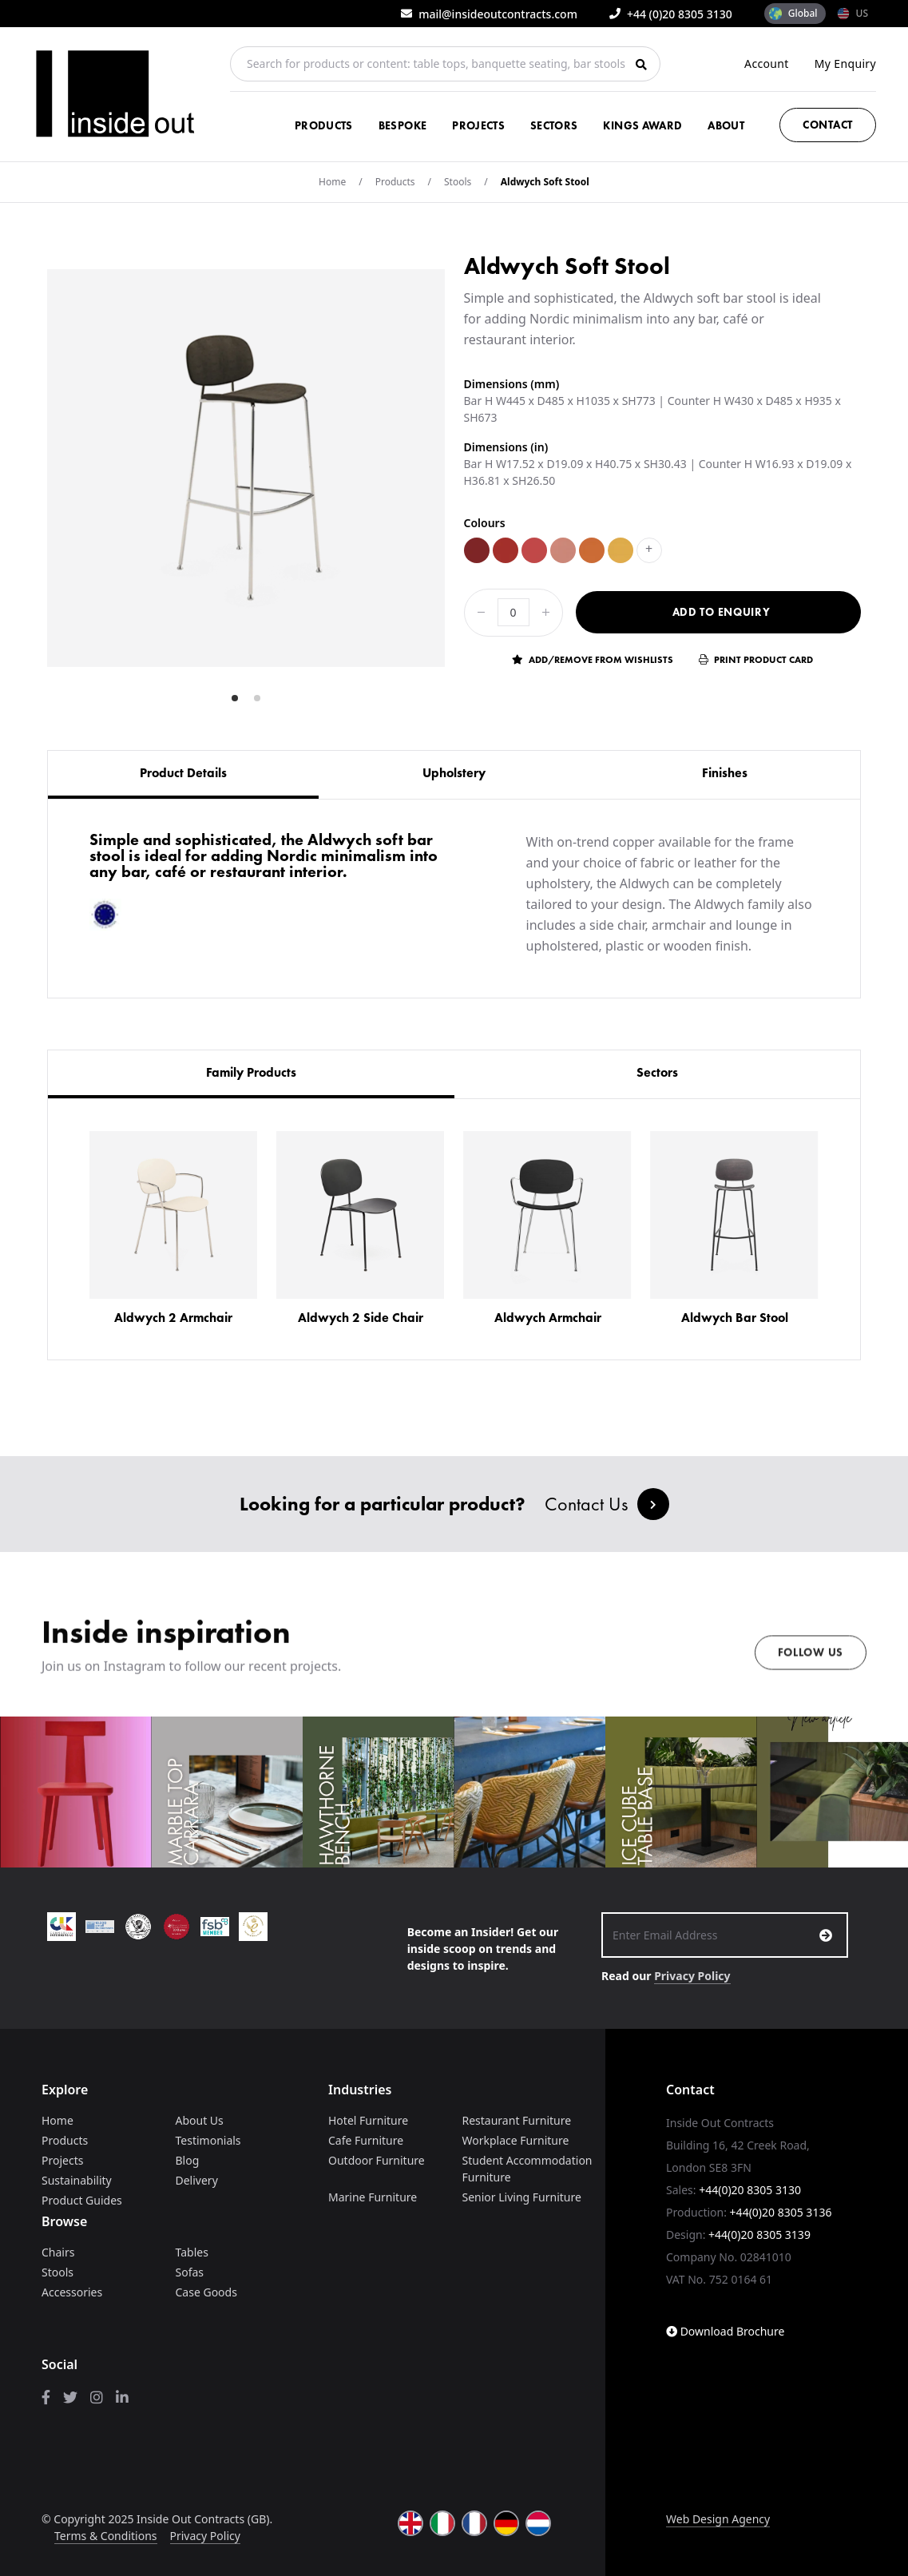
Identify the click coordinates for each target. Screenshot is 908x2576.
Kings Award (642, 125)
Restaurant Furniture (517, 2120)
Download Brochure (725, 2331)
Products (324, 125)
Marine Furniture (372, 2197)
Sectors (553, 125)
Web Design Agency (718, 2518)
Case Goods (206, 2292)
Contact (828, 124)
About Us (200, 2120)
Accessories (72, 2292)
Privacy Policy (692, 1975)
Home (332, 182)
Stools (457, 182)
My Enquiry (845, 63)
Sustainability (77, 2180)
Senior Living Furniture (521, 2197)
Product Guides (82, 2200)
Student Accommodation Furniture (527, 2169)
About (726, 125)
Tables (192, 2252)
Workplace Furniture (515, 2140)
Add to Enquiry (721, 612)
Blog (188, 2160)
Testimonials (208, 2140)
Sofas (190, 2272)
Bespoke (402, 125)
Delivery (197, 2180)
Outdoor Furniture (376, 2160)
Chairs (58, 2252)
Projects (478, 125)
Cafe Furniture (365, 2140)
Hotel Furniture (368, 2120)
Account (766, 63)
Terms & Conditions (105, 2535)
